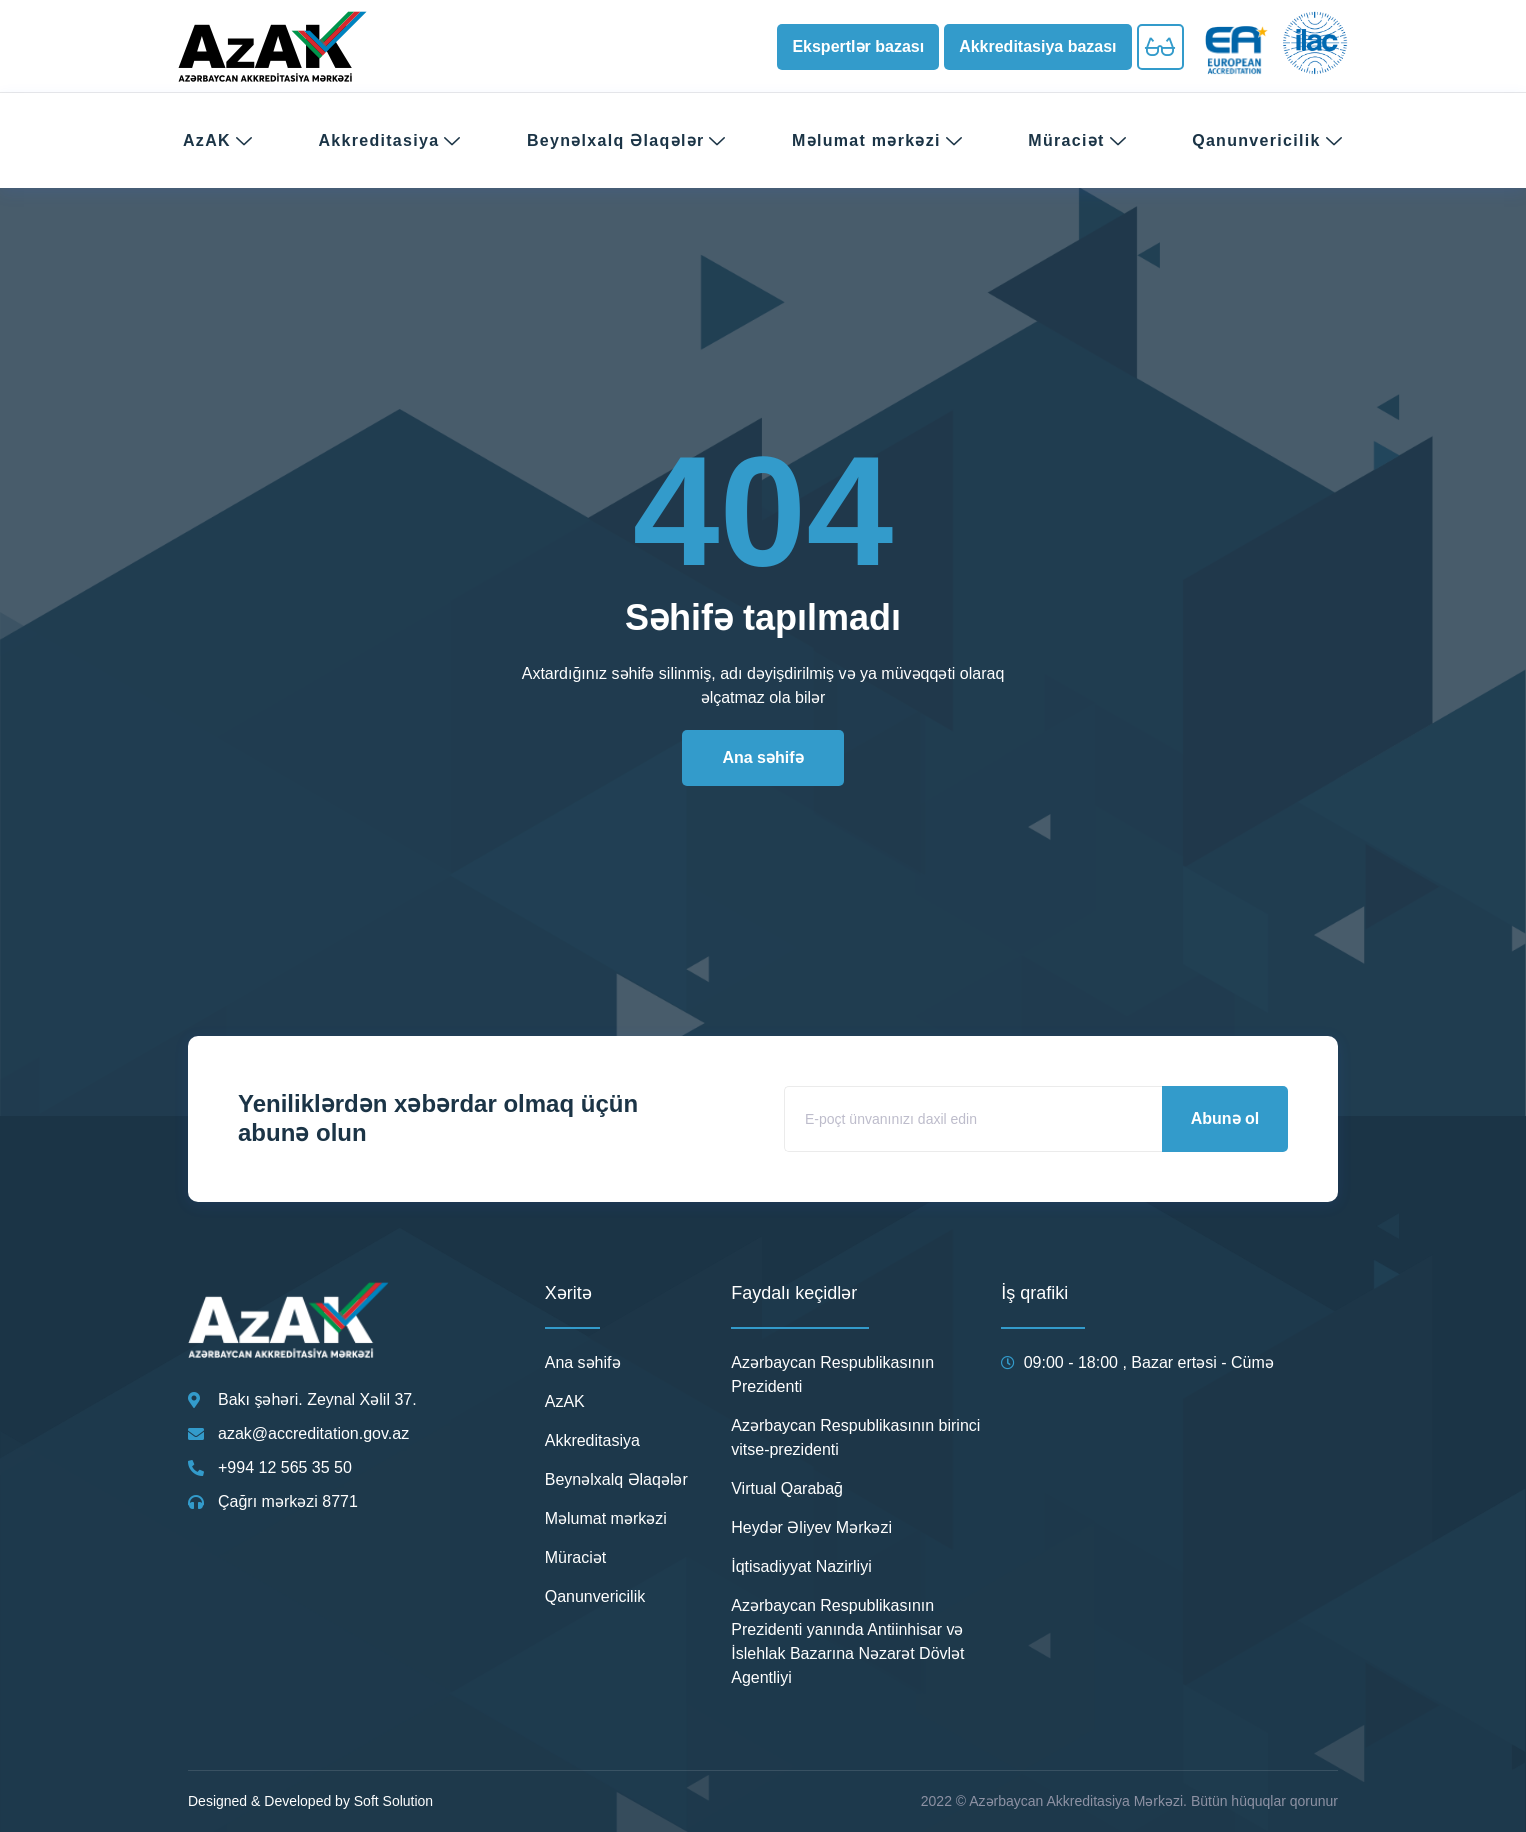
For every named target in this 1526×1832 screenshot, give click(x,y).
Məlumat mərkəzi (877, 140)
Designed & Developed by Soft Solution (310, 1801)
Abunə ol (1225, 1118)
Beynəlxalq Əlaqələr (627, 140)
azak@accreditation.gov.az (313, 1433)
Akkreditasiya (389, 140)
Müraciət (1077, 140)
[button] (858, 47)
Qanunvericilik (1267, 140)
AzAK (218, 140)
